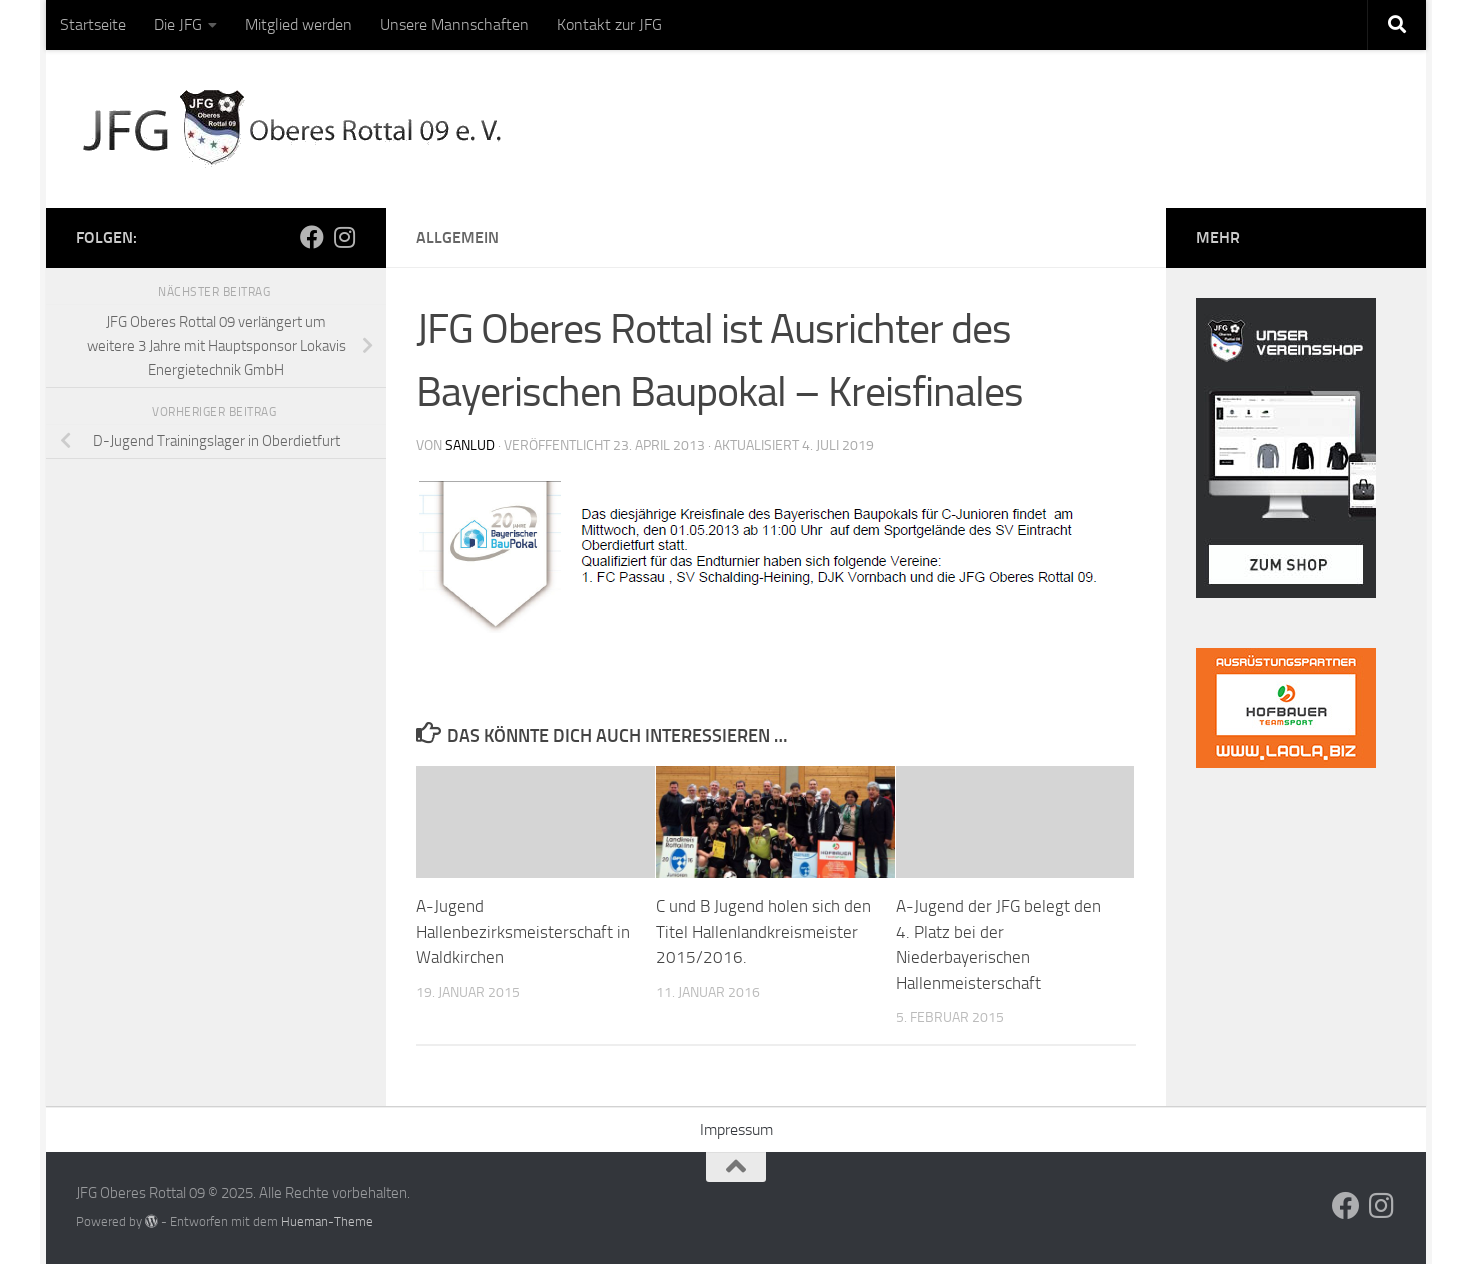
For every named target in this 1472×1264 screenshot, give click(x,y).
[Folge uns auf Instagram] (344, 237)
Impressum (736, 1129)
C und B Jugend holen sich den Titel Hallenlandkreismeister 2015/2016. (763, 931)
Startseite (93, 24)
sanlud (470, 445)
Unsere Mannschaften (454, 24)
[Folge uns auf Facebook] (312, 237)
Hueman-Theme (327, 1221)
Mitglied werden (298, 24)
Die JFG (178, 24)
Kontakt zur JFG (609, 24)
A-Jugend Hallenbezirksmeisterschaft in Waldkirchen (523, 931)
